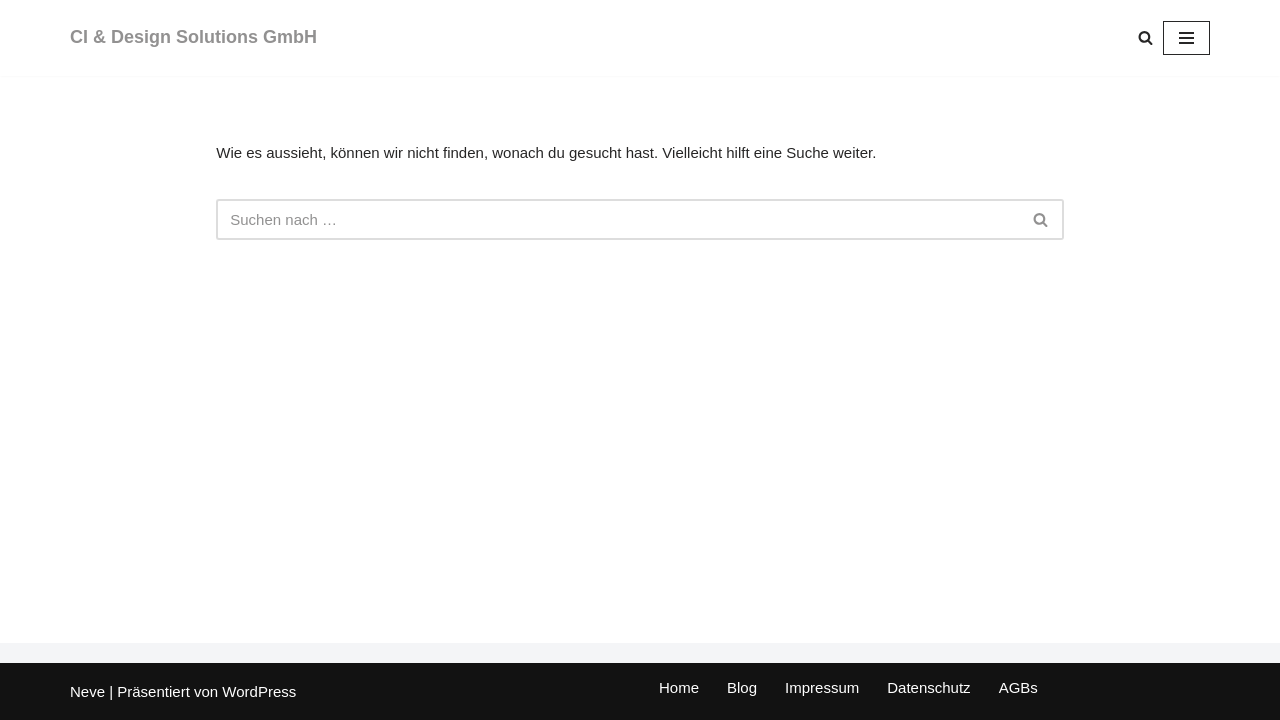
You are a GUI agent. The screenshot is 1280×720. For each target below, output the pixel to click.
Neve (87, 691)
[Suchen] (1145, 37)
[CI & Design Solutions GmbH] (193, 38)
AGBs (1018, 687)
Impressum (822, 687)
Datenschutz (928, 687)
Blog (742, 687)
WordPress (259, 691)
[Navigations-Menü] (1186, 38)
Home (679, 687)
